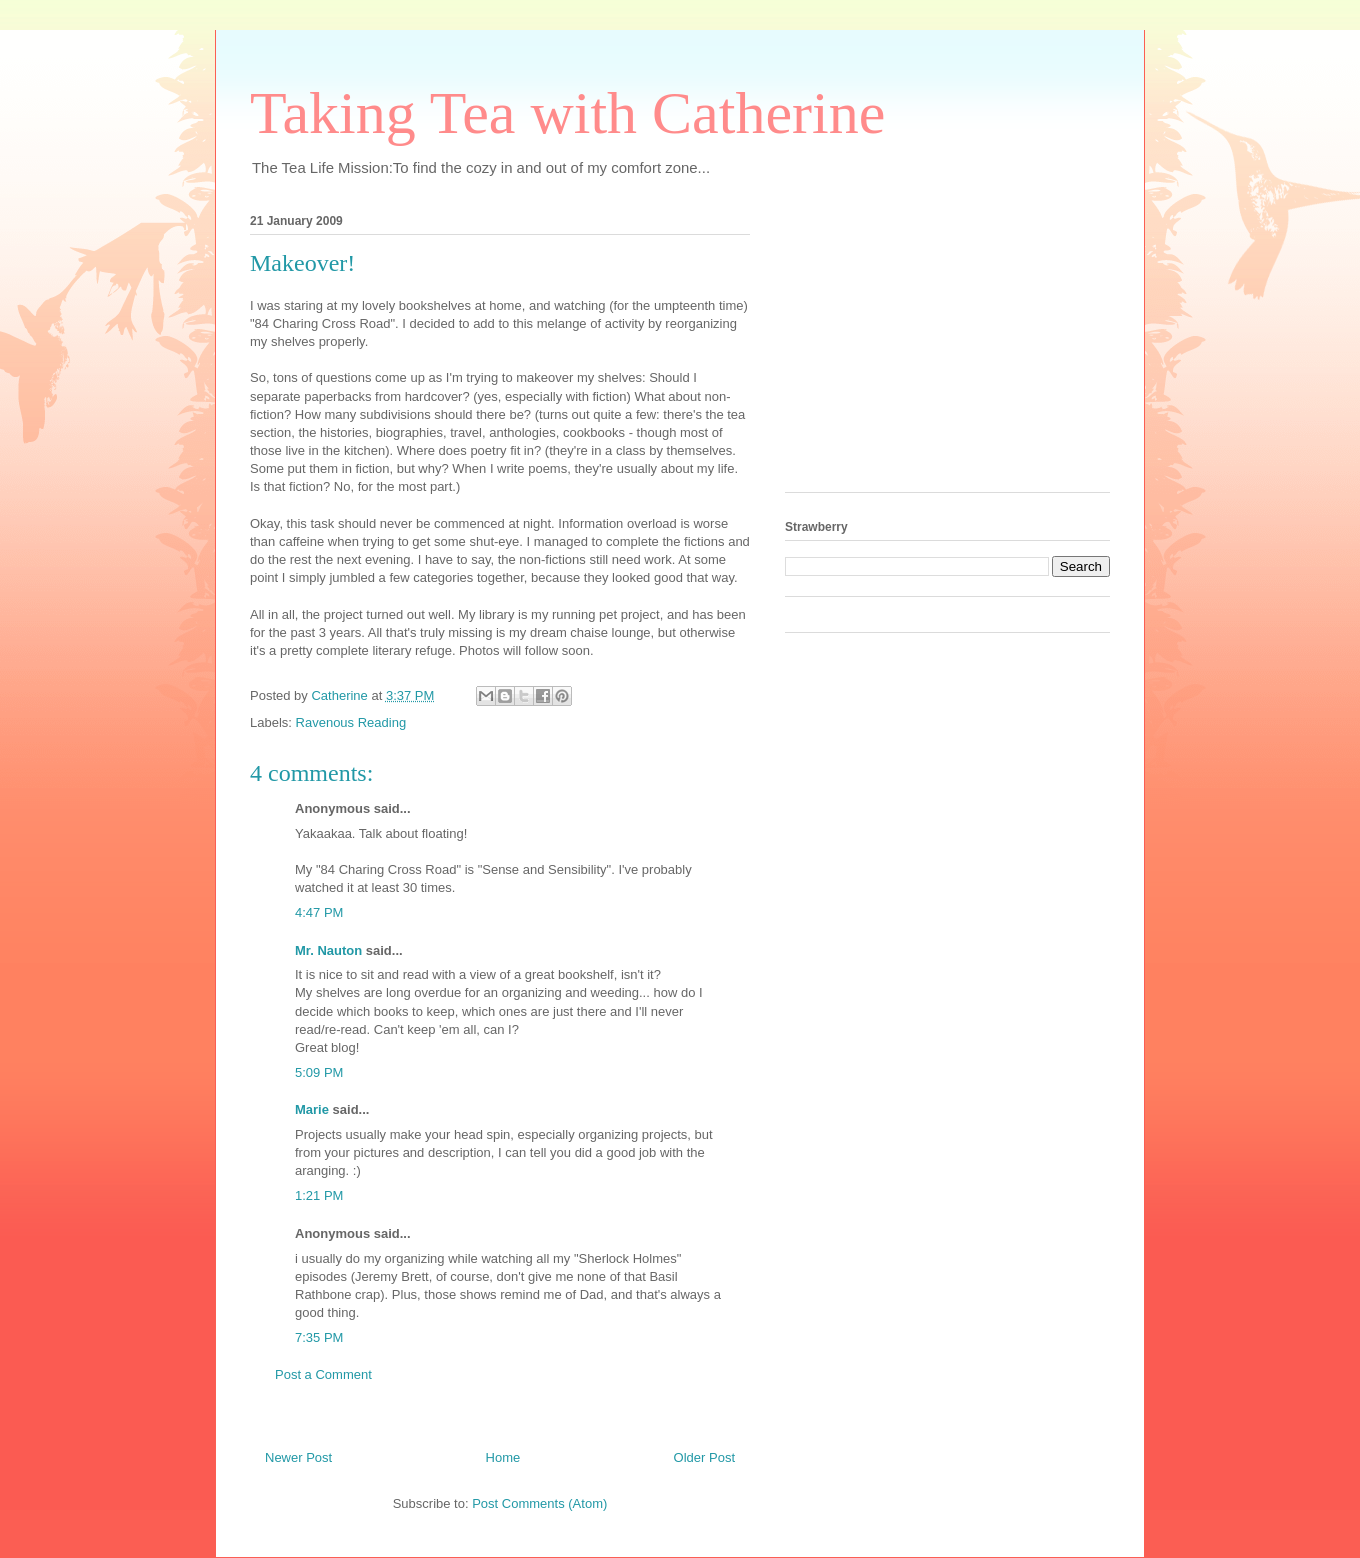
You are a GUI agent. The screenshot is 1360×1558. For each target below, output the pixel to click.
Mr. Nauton (328, 950)
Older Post (704, 1457)
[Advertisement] (935, 347)
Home (503, 1457)
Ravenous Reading (351, 722)
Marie (312, 1109)
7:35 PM (319, 1337)
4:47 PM (319, 912)
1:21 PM (319, 1195)
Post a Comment (323, 1374)
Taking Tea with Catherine (567, 113)
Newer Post (298, 1457)
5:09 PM (319, 1072)
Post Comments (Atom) (539, 1503)
